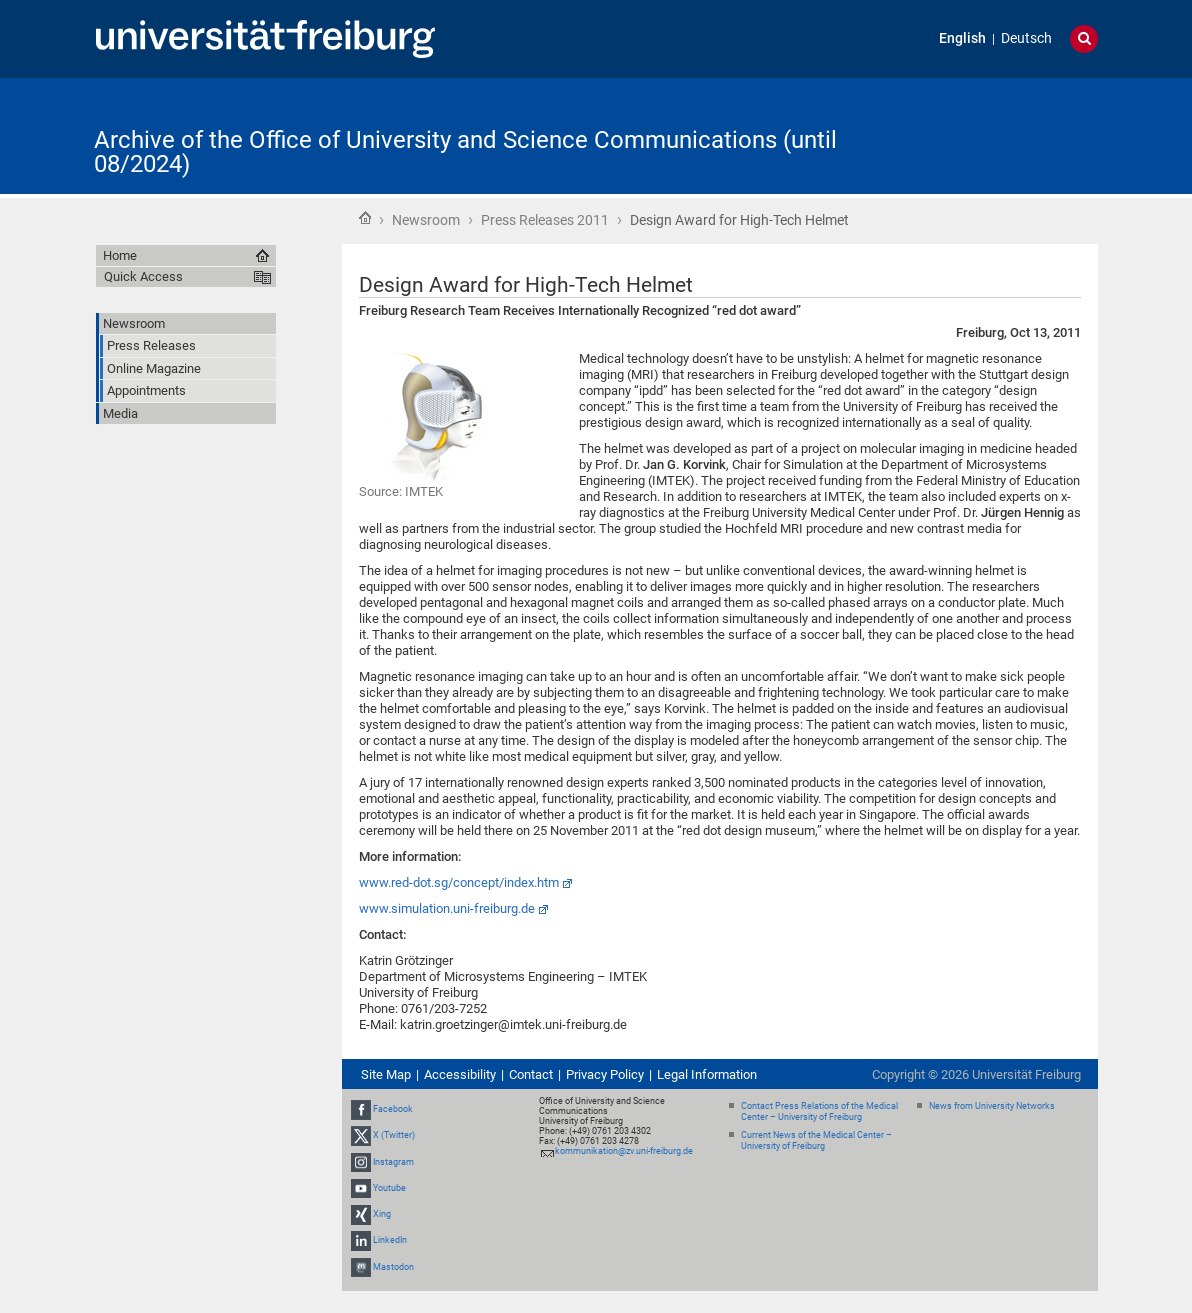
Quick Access (143, 276)
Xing (382, 1214)
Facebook (393, 1109)
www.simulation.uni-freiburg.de (447, 908)
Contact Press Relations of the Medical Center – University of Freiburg (819, 1111)
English (962, 38)
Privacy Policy (605, 1074)
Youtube (389, 1188)
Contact (531, 1074)
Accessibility (460, 1074)
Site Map (386, 1074)
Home (365, 218)
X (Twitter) (394, 1136)
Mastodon (393, 1267)
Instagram (393, 1162)
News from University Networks (992, 1106)
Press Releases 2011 (545, 220)
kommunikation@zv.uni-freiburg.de (624, 1151)
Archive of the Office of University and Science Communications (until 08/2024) (465, 152)
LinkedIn (390, 1240)
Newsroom (426, 220)
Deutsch (1026, 38)
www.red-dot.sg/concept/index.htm (459, 882)
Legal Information (707, 1074)
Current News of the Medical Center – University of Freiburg (816, 1140)
